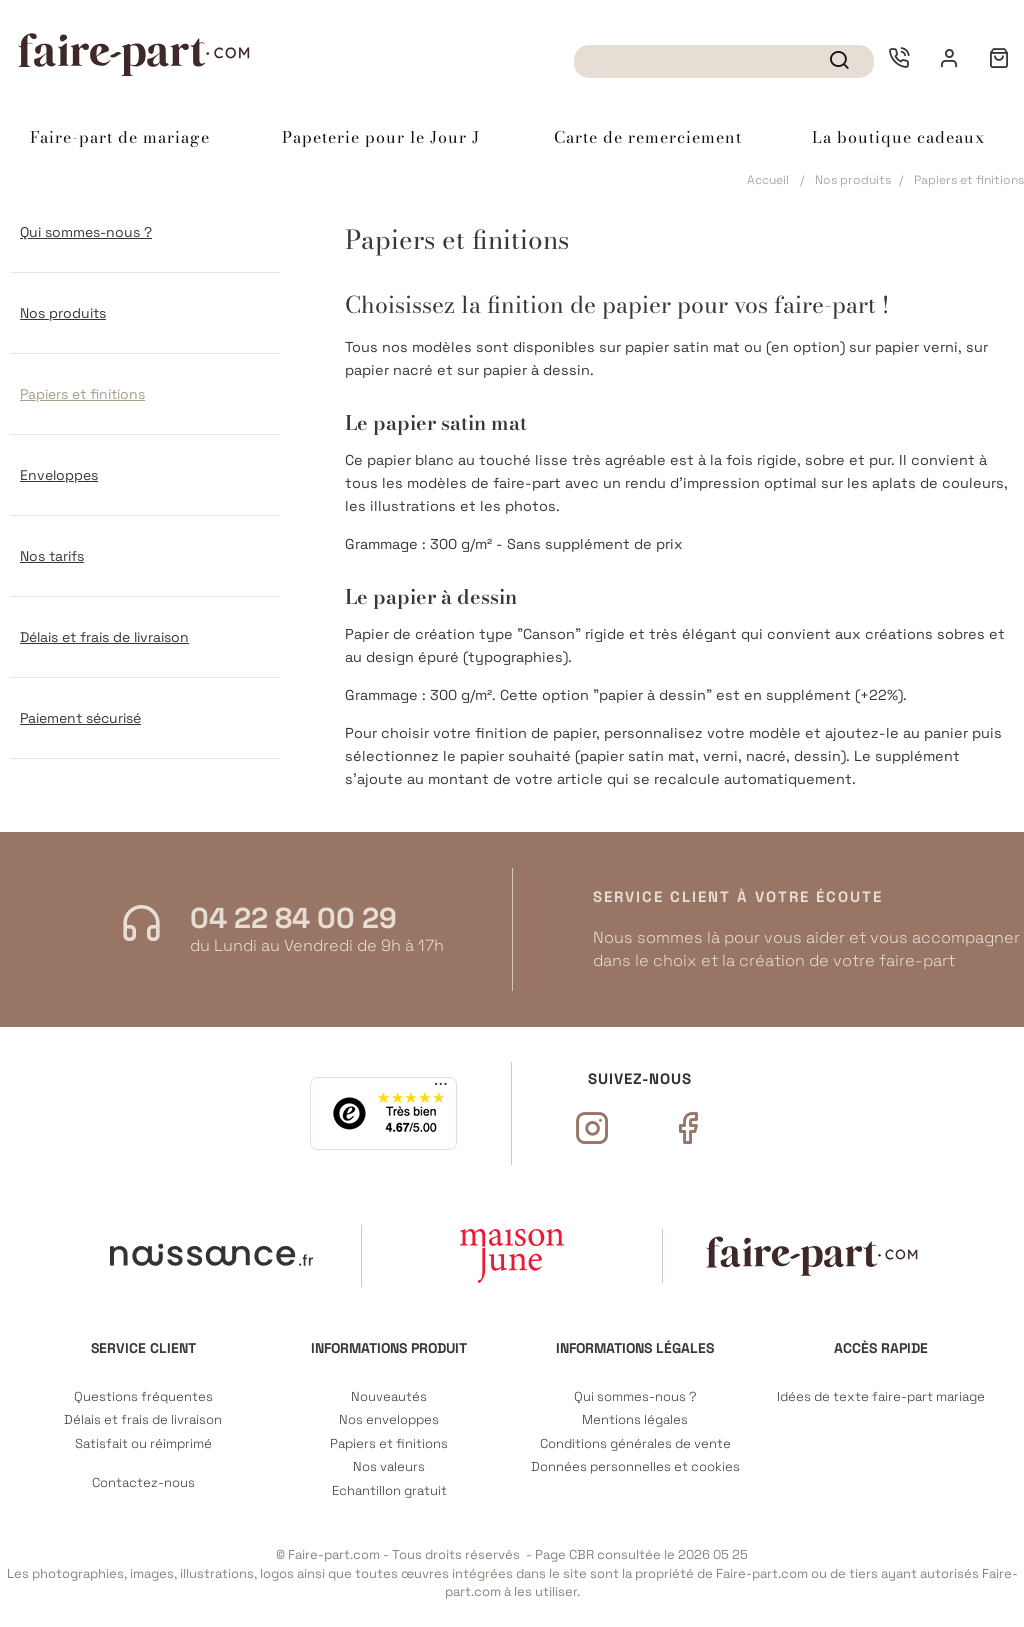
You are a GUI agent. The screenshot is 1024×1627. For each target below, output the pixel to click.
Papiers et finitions (82, 394)
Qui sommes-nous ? (86, 232)
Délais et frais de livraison (104, 637)
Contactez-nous (143, 1483)
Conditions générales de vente (635, 1444)
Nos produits (853, 180)
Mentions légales (635, 1420)
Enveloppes (59, 475)
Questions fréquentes (143, 1397)
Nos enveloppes (389, 1420)
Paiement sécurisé (80, 718)
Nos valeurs (389, 1467)
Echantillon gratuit (389, 1491)
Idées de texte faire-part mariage (881, 1397)
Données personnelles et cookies (635, 1467)
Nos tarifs (52, 556)
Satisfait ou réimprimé (143, 1444)
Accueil (768, 180)
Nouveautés (389, 1397)
